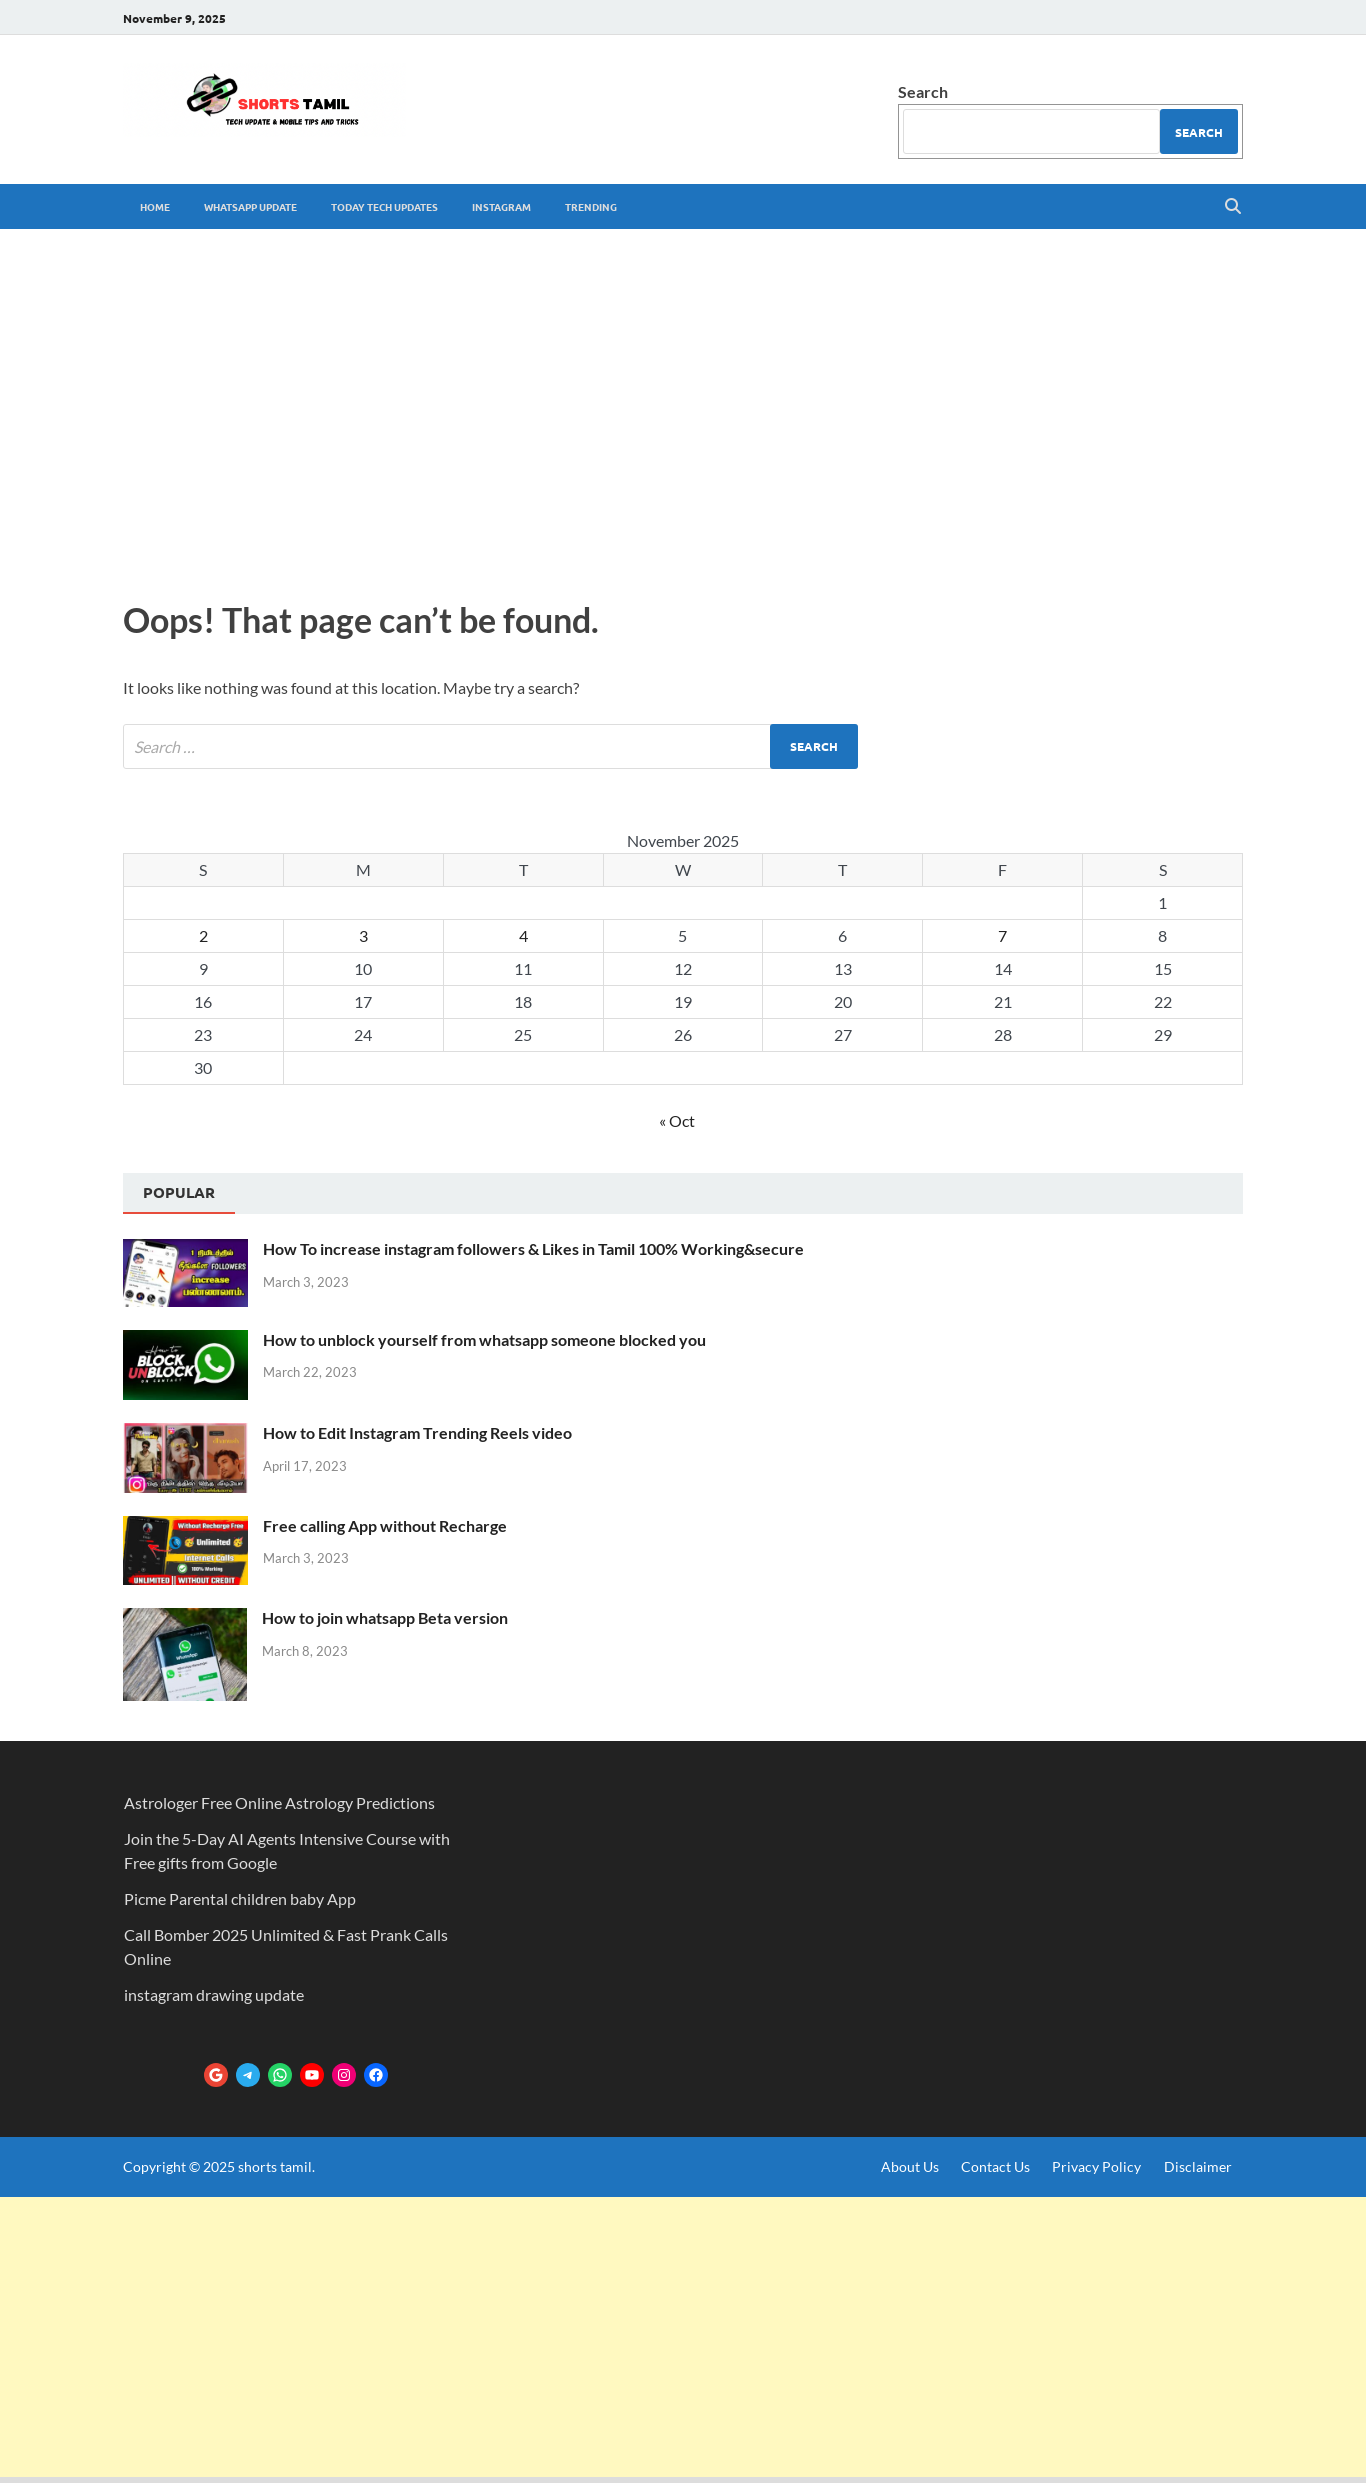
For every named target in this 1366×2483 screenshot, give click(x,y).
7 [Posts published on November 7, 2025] (1002, 935)
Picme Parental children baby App (240, 1898)
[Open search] (1233, 207)
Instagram (501, 206)
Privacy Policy (1096, 2166)
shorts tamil (275, 2166)
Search (923, 91)
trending (591, 206)
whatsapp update (250, 206)
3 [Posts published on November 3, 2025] (363, 935)
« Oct (677, 1120)
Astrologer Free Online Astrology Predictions (279, 1802)
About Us (910, 2166)
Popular (179, 1192)
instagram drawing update (214, 1994)
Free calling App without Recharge (385, 1525)
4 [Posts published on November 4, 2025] (523, 935)
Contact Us (995, 2166)
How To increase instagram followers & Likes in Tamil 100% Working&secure (533, 1248)
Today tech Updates (384, 206)
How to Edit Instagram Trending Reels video (417, 1432)
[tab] (179, 1194)
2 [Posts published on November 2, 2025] (203, 935)
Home (155, 206)
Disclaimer (1198, 2166)
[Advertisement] (683, 409)
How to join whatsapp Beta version (385, 1617)
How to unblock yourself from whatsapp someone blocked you (484, 1339)
